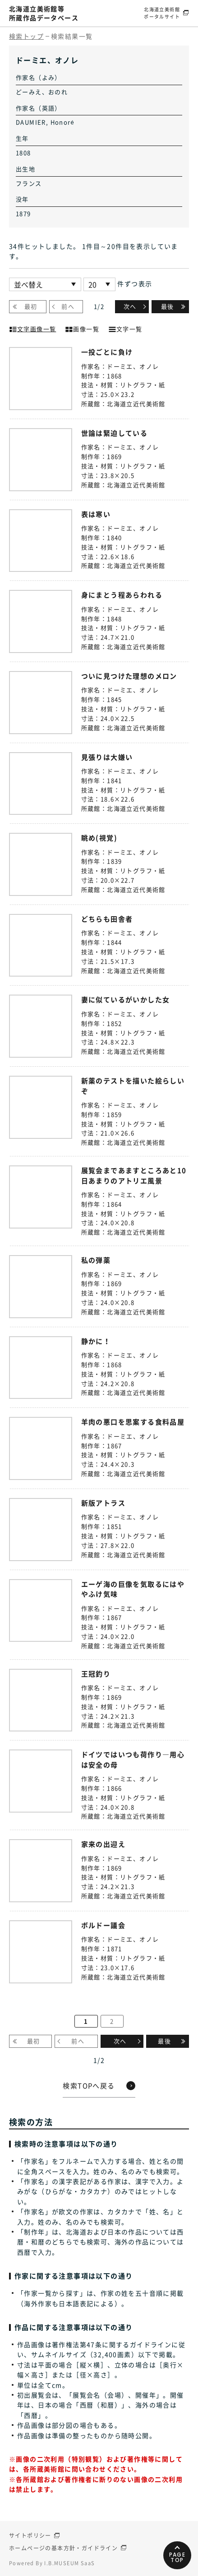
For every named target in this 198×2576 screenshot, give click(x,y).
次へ (130, 306)
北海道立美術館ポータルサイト (162, 13)
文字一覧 (125, 328)
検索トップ (26, 36)
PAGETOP (177, 2557)
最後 (167, 306)
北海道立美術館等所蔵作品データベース (43, 13)
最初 (30, 306)
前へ (67, 306)
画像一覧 (82, 328)
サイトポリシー (30, 2535)
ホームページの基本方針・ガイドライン (63, 2548)
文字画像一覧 (32, 328)
